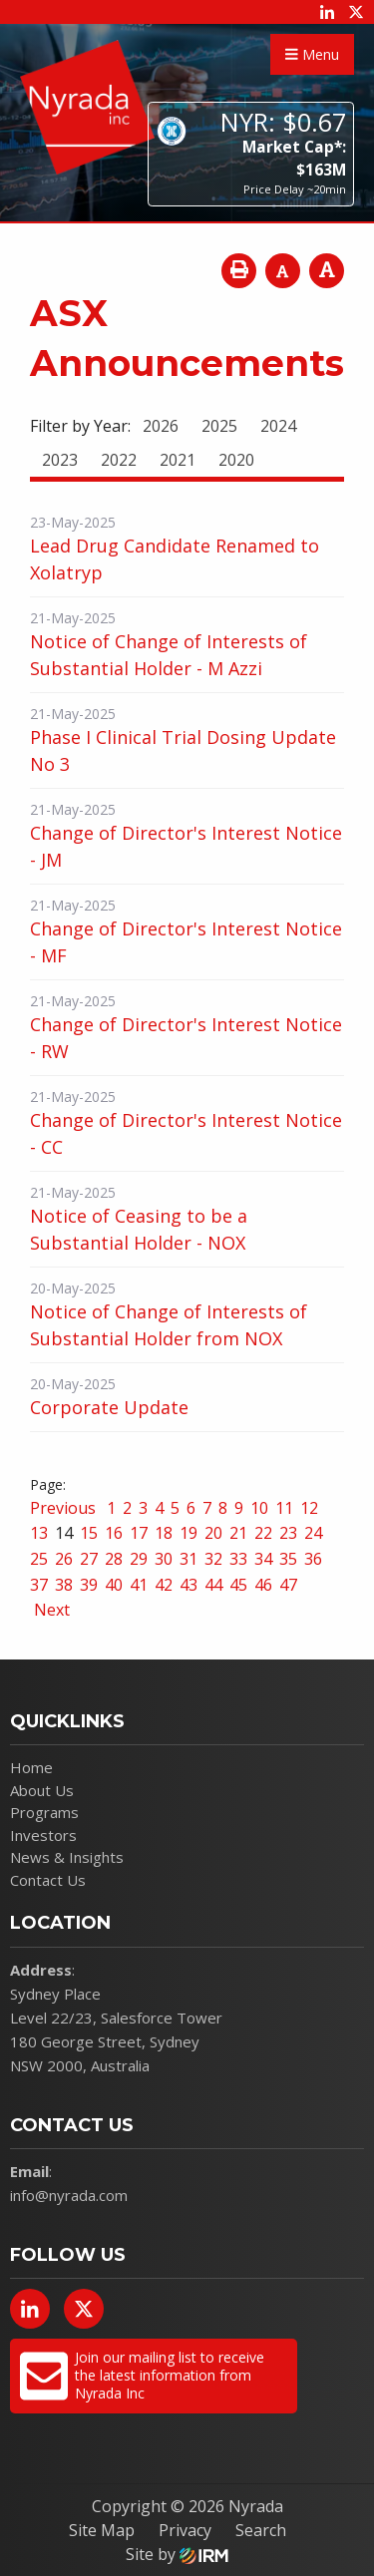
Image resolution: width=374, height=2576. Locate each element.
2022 (119, 460)
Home (31, 1767)
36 (313, 1559)
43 (188, 1585)
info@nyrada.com (69, 2195)
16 (114, 1533)
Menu (312, 54)
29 (139, 1559)
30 (164, 1559)
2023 (60, 460)
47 (288, 1585)
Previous (65, 1508)
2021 (177, 460)
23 (288, 1533)
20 (213, 1533)
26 (64, 1559)
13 (39, 1533)
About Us (42, 1790)
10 (259, 1508)
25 (39, 1559)
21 (238, 1533)
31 (188, 1559)
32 (213, 1559)
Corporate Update (109, 1407)
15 (89, 1533)
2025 (219, 426)
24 (313, 1533)
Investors (43, 1835)
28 (114, 1559)
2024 (278, 426)
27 (89, 1559)
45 (238, 1585)
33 (238, 1559)
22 (263, 1533)
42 (164, 1585)
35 (288, 1559)
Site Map (102, 2530)
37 (39, 1585)
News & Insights (67, 1857)
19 (188, 1533)
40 (114, 1585)
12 (309, 1508)
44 (213, 1585)
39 (89, 1585)
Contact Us (48, 1880)
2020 (236, 460)
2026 (161, 426)
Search (260, 2530)
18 (164, 1533)
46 (263, 1585)
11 (284, 1508)
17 (139, 1533)
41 (139, 1585)
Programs (44, 1812)
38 (64, 1585)
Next (50, 1610)
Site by (177, 2554)
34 (263, 1559)
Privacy (185, 2530)
